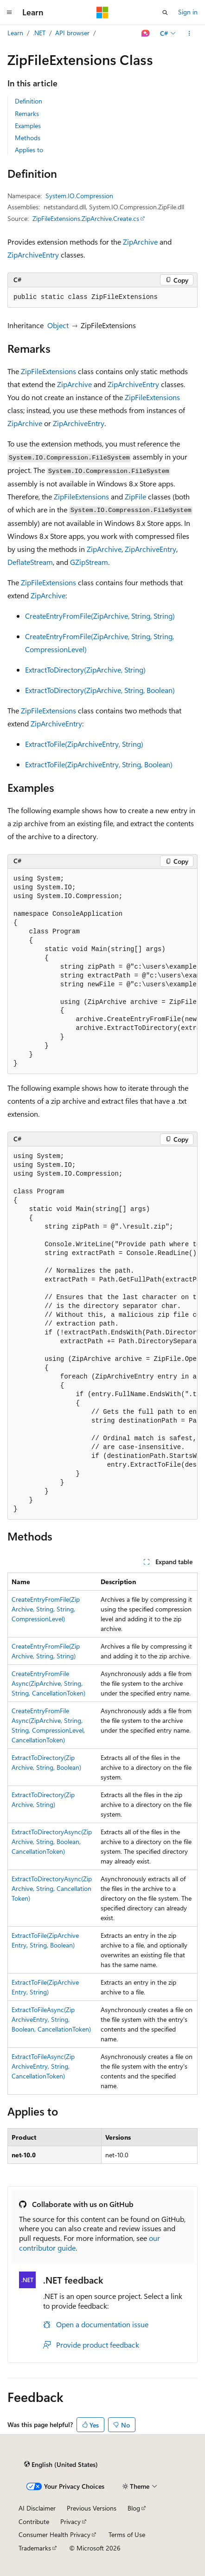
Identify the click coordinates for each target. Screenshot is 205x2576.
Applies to (29, 149)
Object (58, 325)
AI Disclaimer (37, 2508)
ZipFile (135, 496)
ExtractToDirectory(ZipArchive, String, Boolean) (100, 690)
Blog (134, 2508)
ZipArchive (140, 241)
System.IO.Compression (79, 195)
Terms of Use (127, 2534)
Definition (28, 101)
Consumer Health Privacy (54, 2534)
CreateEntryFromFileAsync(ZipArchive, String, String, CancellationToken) (48, 1683)
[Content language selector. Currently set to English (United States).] (61, 2464)
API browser (72, 32)
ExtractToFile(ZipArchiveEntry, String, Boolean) (99, 764)
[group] (102, 971)
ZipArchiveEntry (33, 254)
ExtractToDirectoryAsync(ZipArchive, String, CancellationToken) (52, 1888)
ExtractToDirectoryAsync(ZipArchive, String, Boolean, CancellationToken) (52, 1841)
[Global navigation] (9, 12)
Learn (15, 32)
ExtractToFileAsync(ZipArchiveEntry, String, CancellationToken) (43, 2066)
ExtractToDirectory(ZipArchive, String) (85, 669)
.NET (39, 32)
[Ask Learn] (146, 33)
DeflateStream (30, 562)
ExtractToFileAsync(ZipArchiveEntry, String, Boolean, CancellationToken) (51, 2019)
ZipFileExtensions (48, 371)
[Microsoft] (102, 12)
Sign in (188, 11)
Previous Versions (91, 2508)
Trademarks (35, 2548)
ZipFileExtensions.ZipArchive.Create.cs (85, 218)
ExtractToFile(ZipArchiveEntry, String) (84, 744)
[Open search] (165, 12)
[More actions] (189, 33)
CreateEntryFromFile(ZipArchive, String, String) (100, 616)
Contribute (34, 2521)
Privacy (70, 2521)
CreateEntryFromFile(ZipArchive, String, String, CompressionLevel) (46, 1609)
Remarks (27, 113)
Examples (28, 125)
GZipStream (89, 562)
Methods (27, 137)
